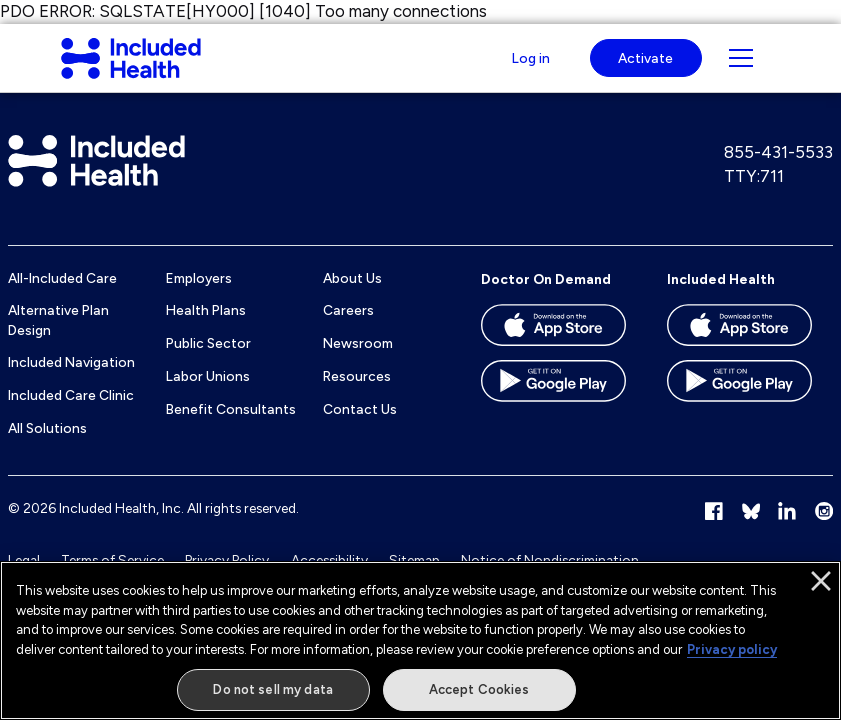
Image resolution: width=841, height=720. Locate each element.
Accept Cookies (479, 689)
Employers (199, 297)
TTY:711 (754, 195)
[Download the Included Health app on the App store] (739, 352)
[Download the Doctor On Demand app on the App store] (553, 352)
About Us (352, 297)
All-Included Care (62, 297)
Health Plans (206, 330)
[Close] (821, 581)
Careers (348, 330)
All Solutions (47, 448)
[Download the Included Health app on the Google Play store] (739, 408)
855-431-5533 (778, 171)
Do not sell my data (272, 689)
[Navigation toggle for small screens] (741, 68)
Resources (357, 396)
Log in (529, 67)
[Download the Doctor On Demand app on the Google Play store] (553, 408)
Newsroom (358, 363)
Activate (645, 67)
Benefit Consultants (231, 428)
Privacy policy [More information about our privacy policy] (732, 649)
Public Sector (208, 363)
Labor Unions (208, 396)
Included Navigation (71, 382)
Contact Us (360, 428)
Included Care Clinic (71, 415)
